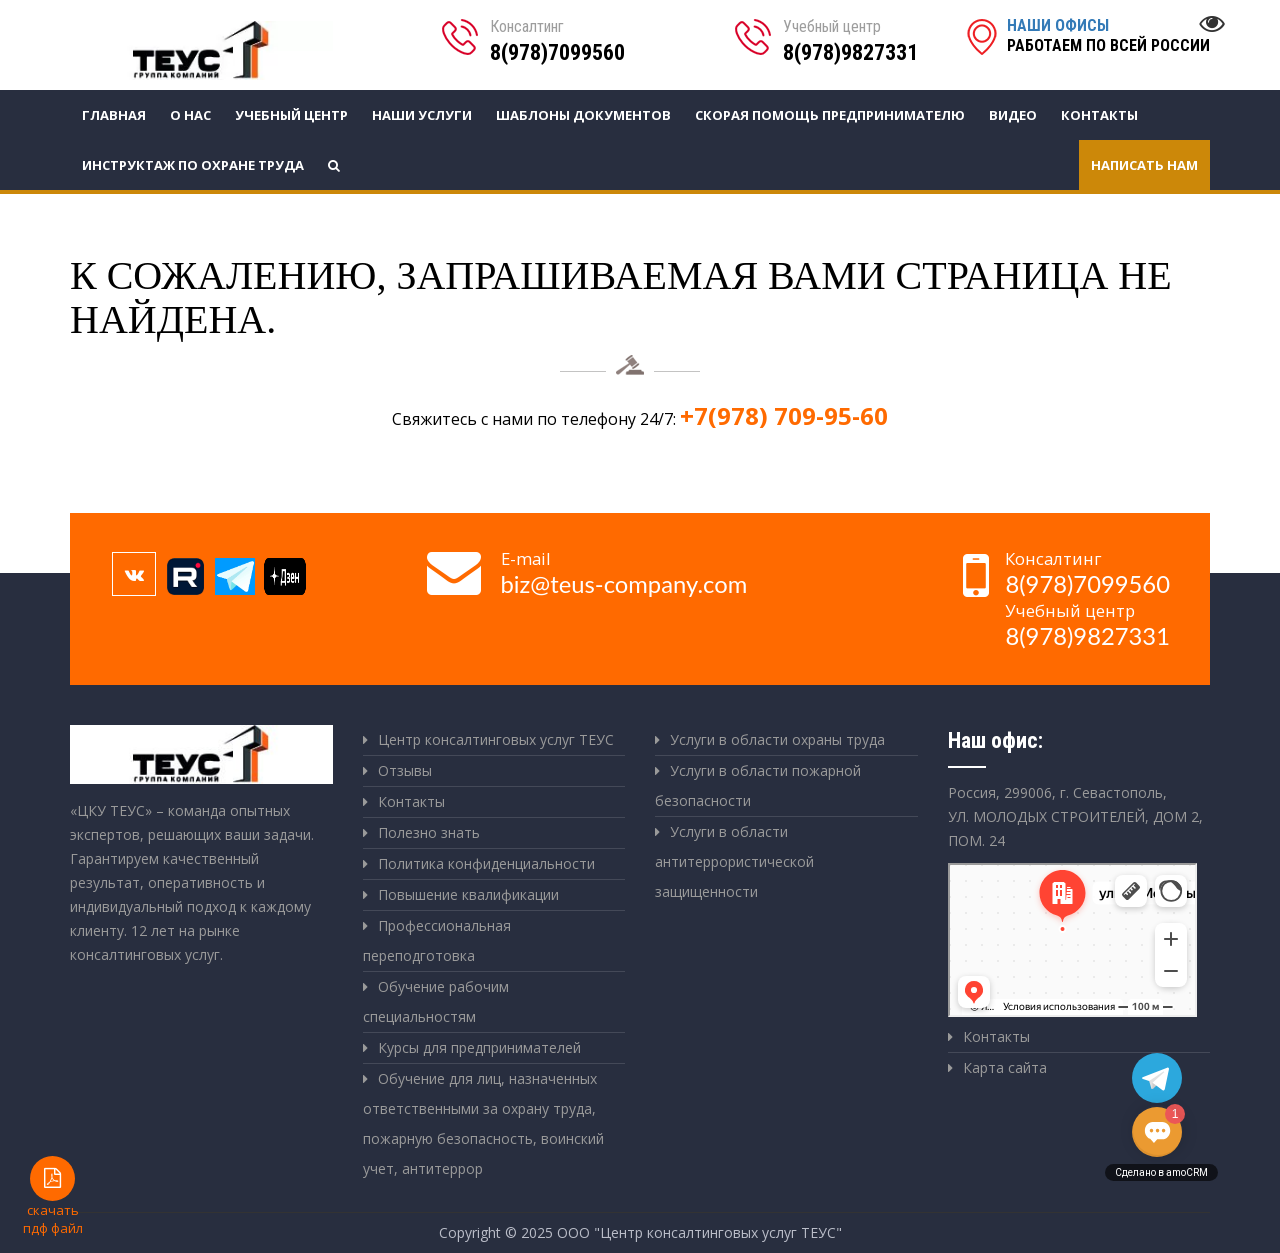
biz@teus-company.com (624, 584)
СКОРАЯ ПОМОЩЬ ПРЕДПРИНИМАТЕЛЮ (830, 115)
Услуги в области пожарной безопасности (758, 785)
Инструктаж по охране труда (193, 165)
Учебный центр (291, 115)
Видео (1013, 115)
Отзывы (405, 770)
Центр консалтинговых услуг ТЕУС (496, 739)
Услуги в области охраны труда (777, 739)
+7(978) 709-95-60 (784, 415)
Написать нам (1144, 165)
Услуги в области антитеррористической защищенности (734, 861)
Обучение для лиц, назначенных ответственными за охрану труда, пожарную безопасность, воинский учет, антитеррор (483, 1123)
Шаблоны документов (583, 115)
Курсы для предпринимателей (479, 1047)
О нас (190, 115)
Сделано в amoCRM (1161, 1172)
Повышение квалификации (468, 894)
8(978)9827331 (850, 52)
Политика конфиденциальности (486, 863)
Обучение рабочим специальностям (436, 1001)
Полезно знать (429, 832)
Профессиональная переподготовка (437, 940)
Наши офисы (1058, 25)
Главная (114, 115)
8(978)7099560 (557, 52)
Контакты (1099, 115)
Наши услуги (422, 115)
